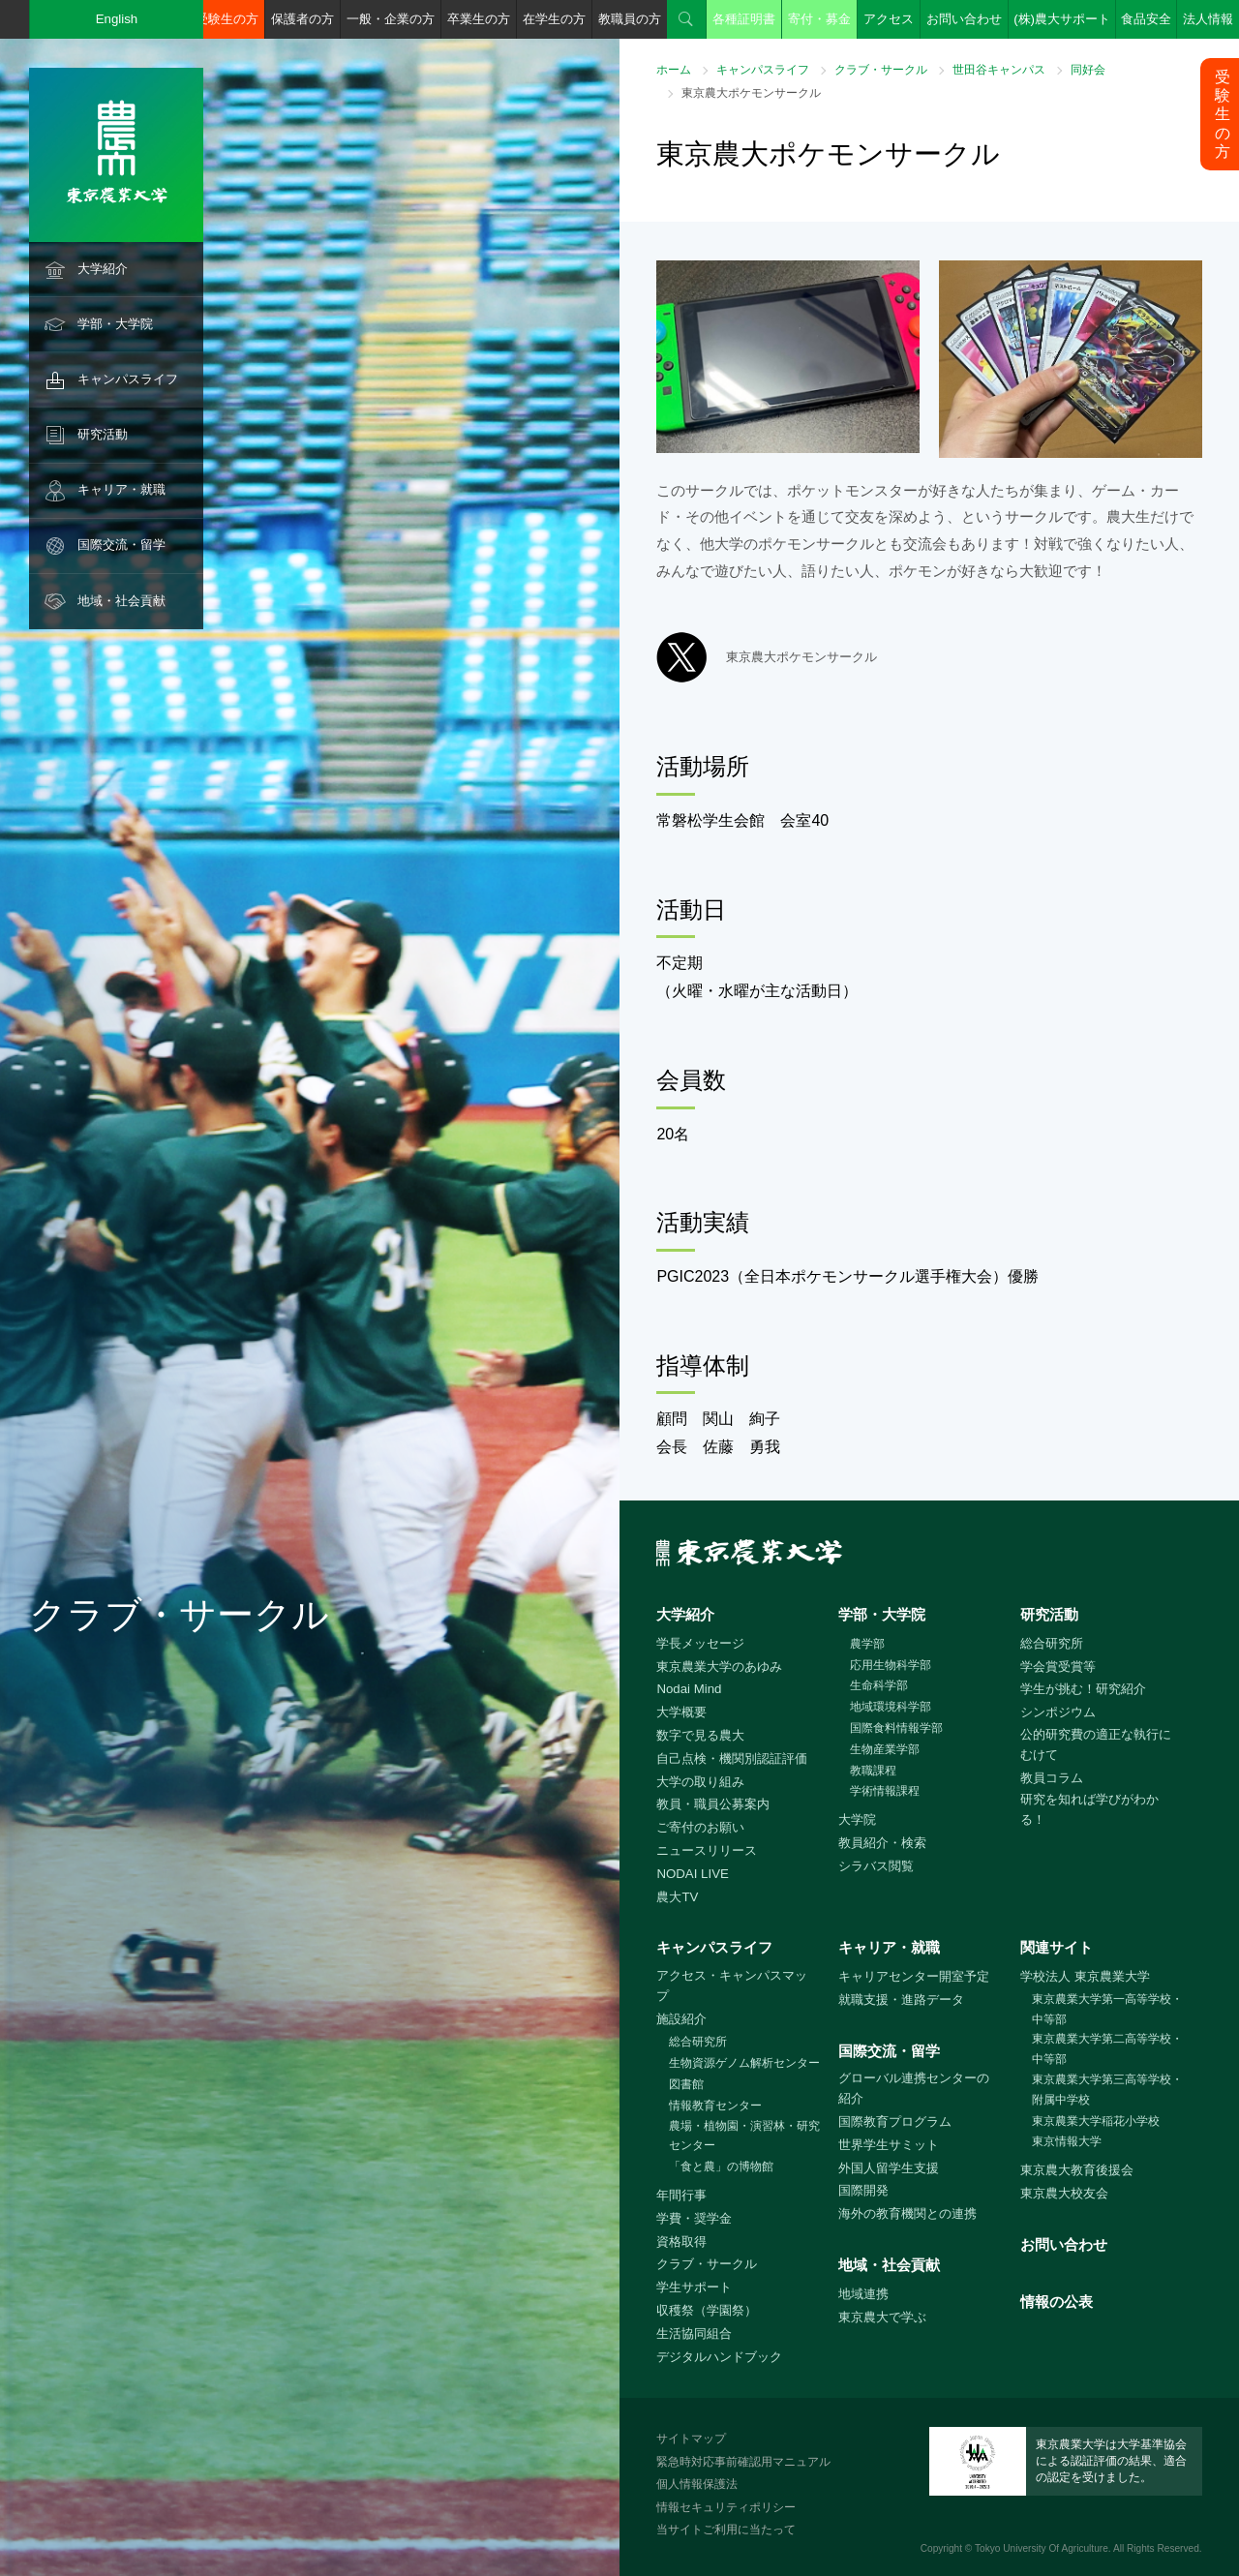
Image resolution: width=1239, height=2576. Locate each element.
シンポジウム (1058, 1712)
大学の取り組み (700, 1781)
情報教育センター (715, 2105)
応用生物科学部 (890, 1665)
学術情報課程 (885, 1791)
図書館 (686, 2084)
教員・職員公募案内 (713, 1804)
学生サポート (694, 2287)
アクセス (888, 19)
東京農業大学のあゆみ (719, 1666)
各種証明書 (743, 19)
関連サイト (1056, 1947)
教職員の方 (629, 19)
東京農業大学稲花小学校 (1096, 2121)
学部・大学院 (115, 324)
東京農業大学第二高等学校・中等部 (1107, 2049)
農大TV (677, 1897)
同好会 (1088, 69)
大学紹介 (102, 268)
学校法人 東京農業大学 (1085, 1976)
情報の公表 (1056, 2301)
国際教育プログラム (895, 2121)
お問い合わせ (964, 19)
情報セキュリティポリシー (726, 2507)
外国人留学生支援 (888, 2168)
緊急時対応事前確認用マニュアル (743, 2462)
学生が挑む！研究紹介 (1083, 1689)
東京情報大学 (1067, 2141)
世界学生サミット (888, 2144)
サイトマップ (691, 2438)
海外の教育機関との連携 (907, 2213)
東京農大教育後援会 (1076, 2170)
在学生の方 (554, 19)
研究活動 (102, 434)
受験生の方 (227, 19)
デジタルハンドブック (719, 2356)
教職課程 (873, 1770)
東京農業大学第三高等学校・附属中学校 (1107, 2089)
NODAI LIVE (692, 1873)
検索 (686, 19)
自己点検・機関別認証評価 (731, 1758)
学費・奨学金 (694, 2218)
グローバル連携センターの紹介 (913, 2088)
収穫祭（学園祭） (706, 2310)
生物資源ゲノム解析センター (744, 2063)
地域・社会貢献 (121, 600)
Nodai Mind (688, 1689)
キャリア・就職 (121, 489)
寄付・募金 (819, 19)
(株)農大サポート (1061, 19)
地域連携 (863, 2294)
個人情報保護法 (697, 2484)
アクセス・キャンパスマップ (731, 1985)
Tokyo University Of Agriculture (1041, 2548)
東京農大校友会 (1064, 2193)
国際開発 (863, 2190)
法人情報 (1208, 19)
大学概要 (681, 1712)
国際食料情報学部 (896, 1728)
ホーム (673, 69)
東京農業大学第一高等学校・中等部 (1107, 2009)
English (117, 19)
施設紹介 (681, 2019)
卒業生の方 (478, 19)
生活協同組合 (694, 2333)
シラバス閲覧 (876, 1866)
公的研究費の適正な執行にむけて (1095, 1744)
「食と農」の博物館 (721, 2166)
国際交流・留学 (121, 544)
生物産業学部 (885, 1749)
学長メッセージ (700, 1643)
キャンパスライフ (127, 379)
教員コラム (1051, 1778)
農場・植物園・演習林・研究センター (744, 2136)
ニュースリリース (706, 1850)
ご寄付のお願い (700, 1827)
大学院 (857, 1819)
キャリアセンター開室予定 (913, 1976)
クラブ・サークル (880, 69)
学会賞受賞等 (1058, 1666)
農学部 (867, 1644)
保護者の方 (302, 19)
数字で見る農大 (700, 1735)
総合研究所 (1051, 1643)
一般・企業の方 (391, 19)
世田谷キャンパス (998, 69)
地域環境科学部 (890, 1706)
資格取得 (681, 2241)
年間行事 (681, 2195)
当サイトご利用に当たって (726, 2529)
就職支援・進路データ (901, 1999)
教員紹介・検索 (882, 1842)
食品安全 (1146, 19)
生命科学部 (879, 1685)
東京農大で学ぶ (882, 2317)
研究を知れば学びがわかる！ (1089, 1809)
